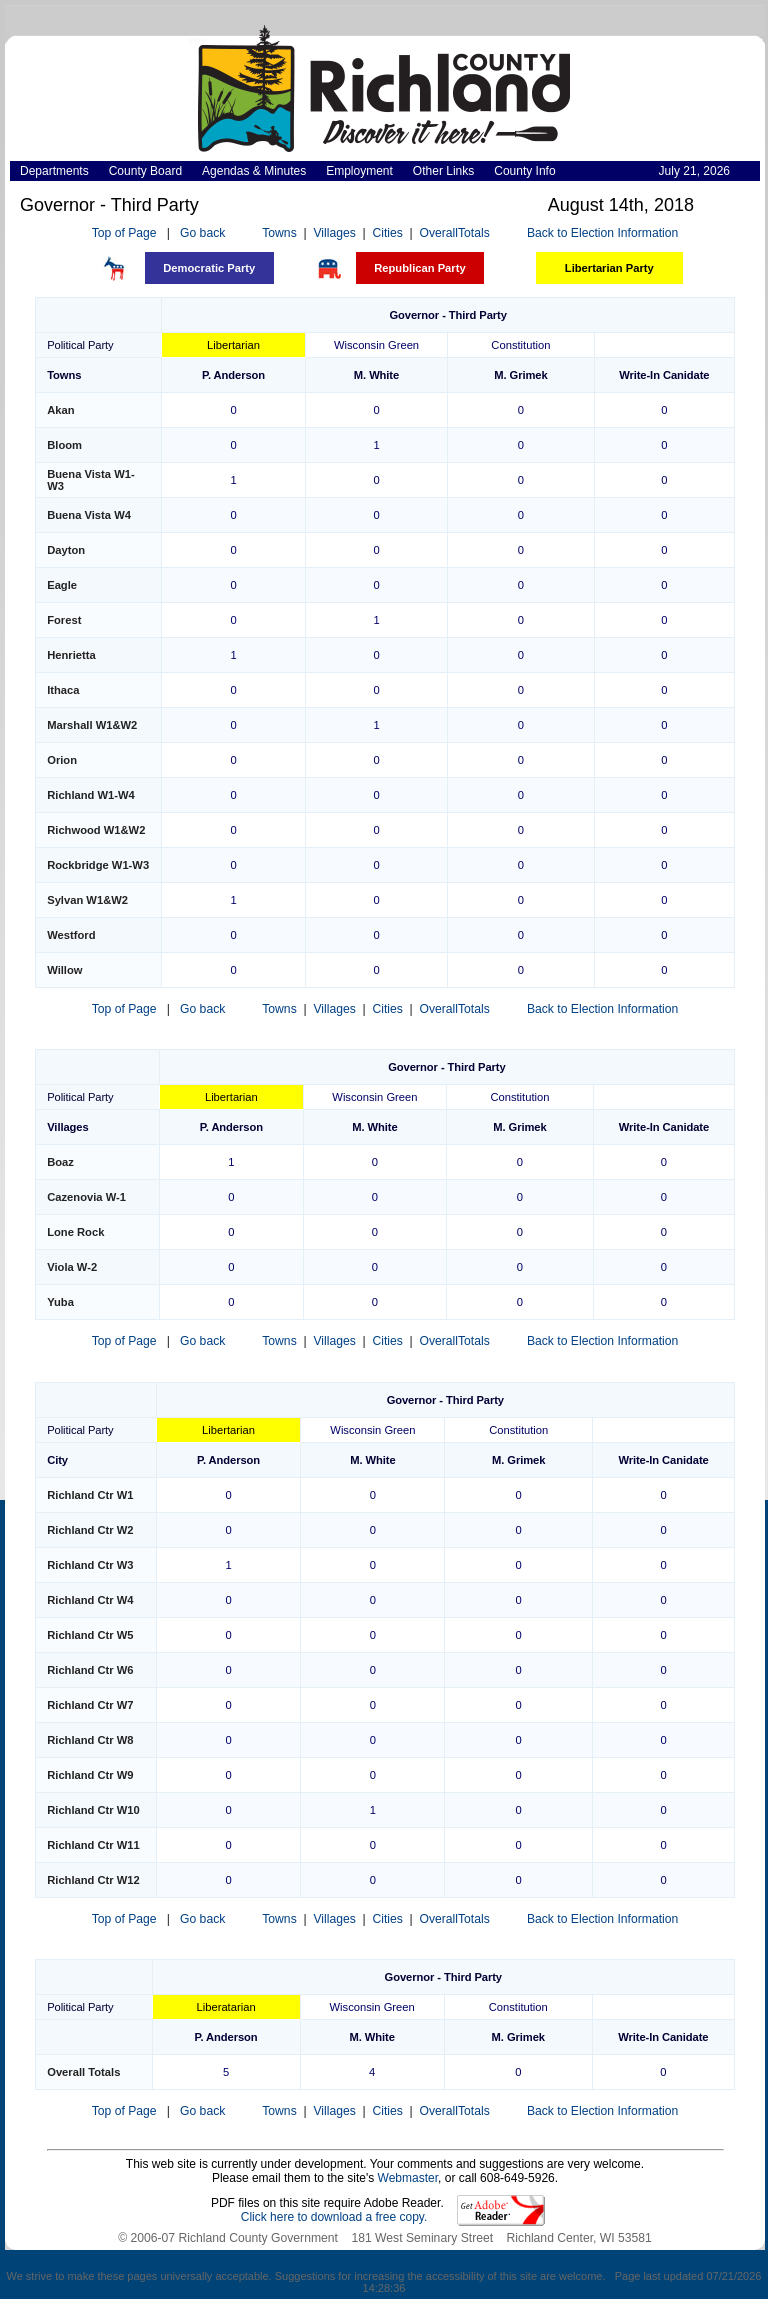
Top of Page (124, 233)
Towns (279, 233)
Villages (334, 233)
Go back (202, 233)
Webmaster (408, 2178)
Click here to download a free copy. (334, 2217)
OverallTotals (455, 233)
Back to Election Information (602, 233)
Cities (387, 233)
